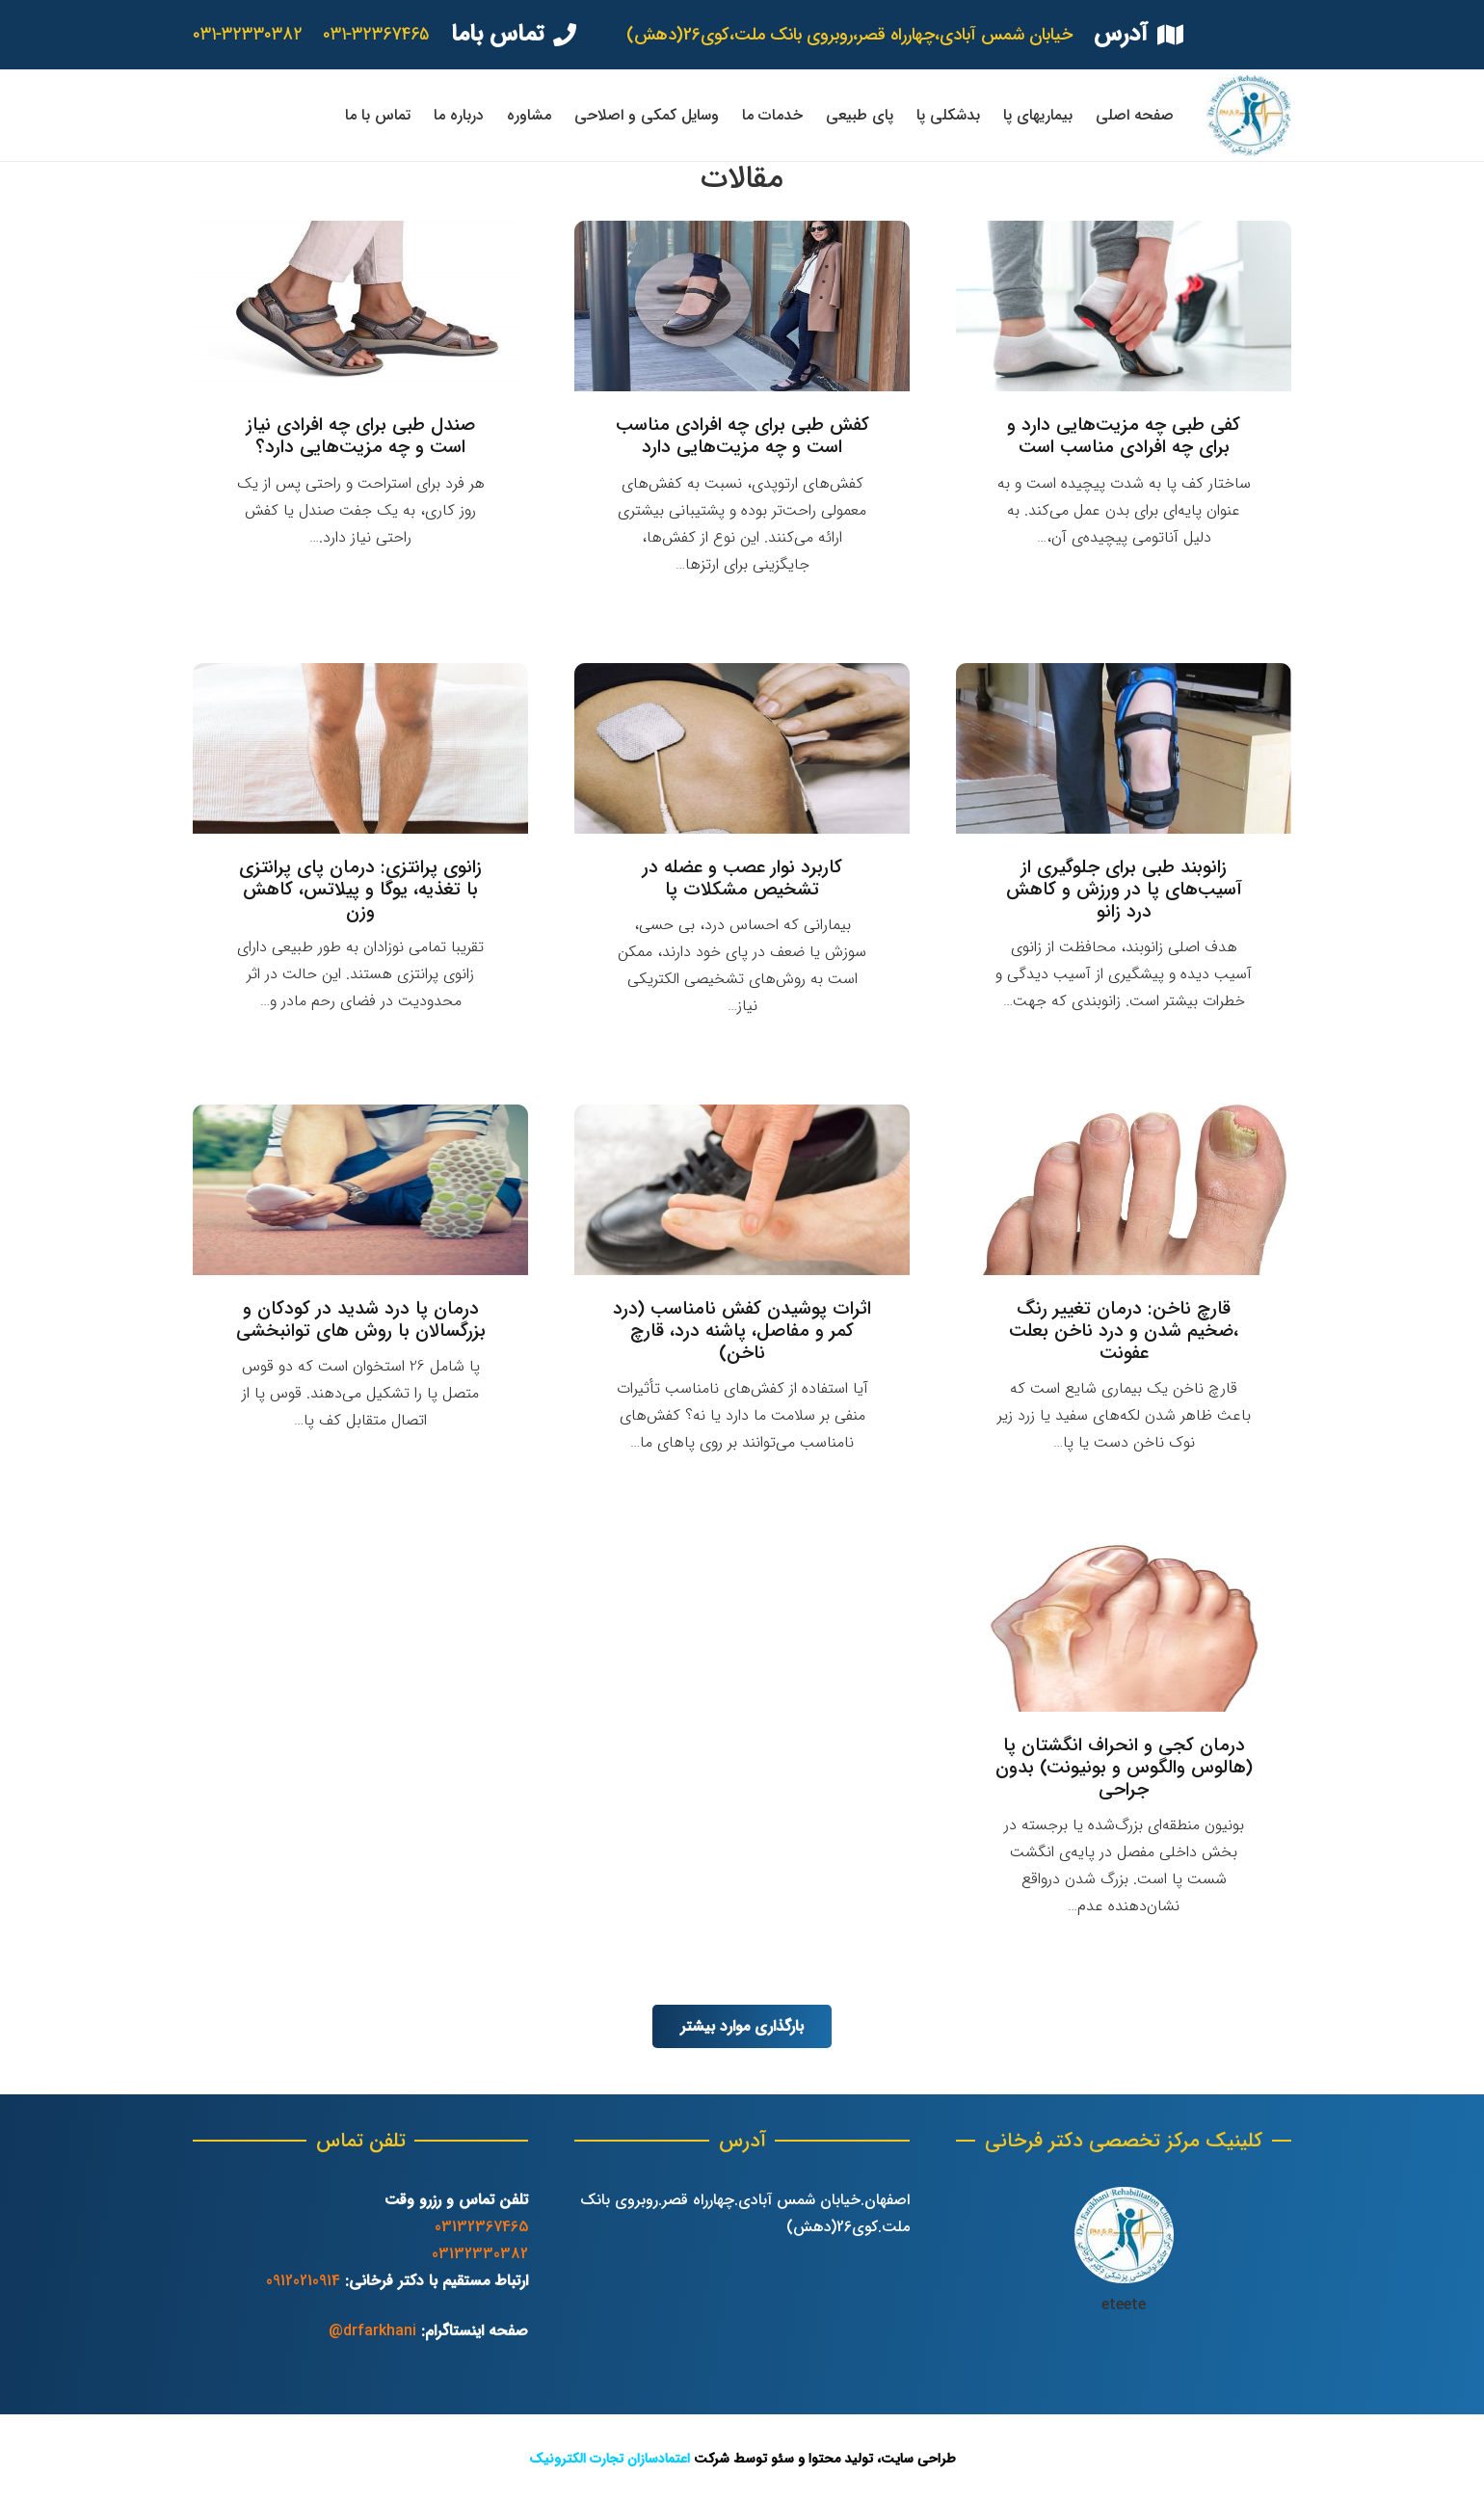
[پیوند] (1248, 115)
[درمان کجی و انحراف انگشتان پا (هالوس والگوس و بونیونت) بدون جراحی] (1123, 1626)
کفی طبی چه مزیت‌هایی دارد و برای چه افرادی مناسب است (1123, 436)
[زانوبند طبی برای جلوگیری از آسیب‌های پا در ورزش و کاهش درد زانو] (1123, 748)
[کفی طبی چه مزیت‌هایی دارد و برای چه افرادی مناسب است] (1123, 306)
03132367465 (481, 2227)
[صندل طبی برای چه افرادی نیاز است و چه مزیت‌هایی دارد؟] (360, 306)
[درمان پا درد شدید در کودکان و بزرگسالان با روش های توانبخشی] (360, 1190)
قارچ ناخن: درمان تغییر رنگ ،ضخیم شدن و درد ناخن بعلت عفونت (1123, 1331)
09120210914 (303, 2281)
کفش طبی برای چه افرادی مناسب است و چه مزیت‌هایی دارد (742, 436)
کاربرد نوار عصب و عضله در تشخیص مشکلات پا (742, 878)
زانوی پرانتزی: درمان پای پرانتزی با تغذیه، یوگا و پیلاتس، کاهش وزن (360, 889)
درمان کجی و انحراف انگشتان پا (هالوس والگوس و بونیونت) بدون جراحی (1124, 1767)
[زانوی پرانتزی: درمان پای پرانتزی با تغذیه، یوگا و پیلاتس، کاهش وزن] (360, 748)
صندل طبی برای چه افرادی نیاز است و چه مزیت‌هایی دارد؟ (361, 436)
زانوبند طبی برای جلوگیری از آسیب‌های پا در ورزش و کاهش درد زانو (1124, 889)
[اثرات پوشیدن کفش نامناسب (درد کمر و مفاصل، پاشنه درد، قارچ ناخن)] (742, 1190)
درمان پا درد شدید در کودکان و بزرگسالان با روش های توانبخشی (361, 1319)
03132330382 (480, 2254)
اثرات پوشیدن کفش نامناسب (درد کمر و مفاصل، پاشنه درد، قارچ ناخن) (742, 1331)
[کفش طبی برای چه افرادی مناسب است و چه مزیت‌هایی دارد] (742, 306)
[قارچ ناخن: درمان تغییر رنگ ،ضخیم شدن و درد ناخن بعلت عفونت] (1123, 1190)
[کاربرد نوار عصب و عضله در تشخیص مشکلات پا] (742, 748)
